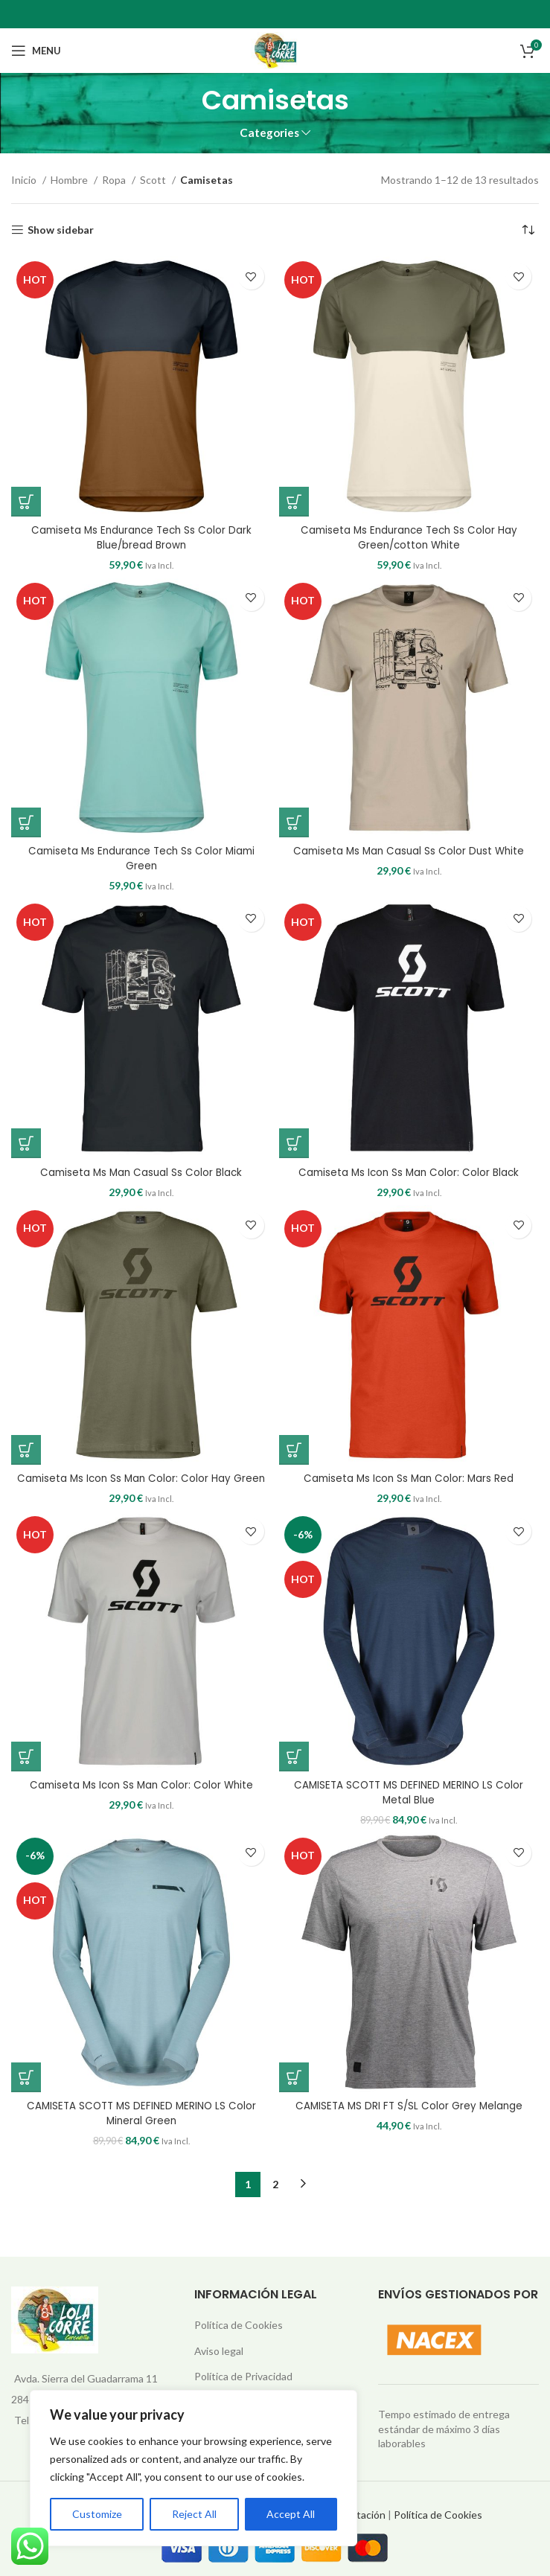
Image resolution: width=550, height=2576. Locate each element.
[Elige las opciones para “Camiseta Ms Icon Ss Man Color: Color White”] (26, 1756)
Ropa (115, 179)
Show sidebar (61, 230)
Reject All (194, 2514)
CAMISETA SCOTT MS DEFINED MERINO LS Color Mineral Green (141, 2112)
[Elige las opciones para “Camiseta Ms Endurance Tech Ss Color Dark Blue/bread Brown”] (26, 502)
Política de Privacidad (243, 2375)
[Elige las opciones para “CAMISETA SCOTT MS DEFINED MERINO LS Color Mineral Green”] (26, 2076)
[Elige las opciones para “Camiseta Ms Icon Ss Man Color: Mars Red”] (294, 1449)
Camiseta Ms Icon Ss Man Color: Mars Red (409, 1478)
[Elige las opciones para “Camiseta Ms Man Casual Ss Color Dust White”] (294, 822)
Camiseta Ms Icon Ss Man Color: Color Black (408, 1171)
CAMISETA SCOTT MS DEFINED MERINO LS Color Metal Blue (408, 1791)
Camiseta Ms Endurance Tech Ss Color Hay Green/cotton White (409, 537)
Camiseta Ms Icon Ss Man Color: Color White (141, 1784)
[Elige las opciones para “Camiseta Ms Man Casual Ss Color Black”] (26, 1143)
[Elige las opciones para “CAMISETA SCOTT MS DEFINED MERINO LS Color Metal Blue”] (294, 1756)
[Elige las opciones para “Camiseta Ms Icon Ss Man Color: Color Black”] (294, 1143)
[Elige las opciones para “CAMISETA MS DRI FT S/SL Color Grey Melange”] (294, 2076)
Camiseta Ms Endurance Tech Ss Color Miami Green (141, 858)
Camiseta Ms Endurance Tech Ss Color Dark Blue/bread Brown (141, 537)
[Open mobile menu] (36, 50)
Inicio (25, 179)
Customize (97, 2514)
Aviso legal (218, 2350)
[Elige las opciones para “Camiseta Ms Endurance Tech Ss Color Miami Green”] (26, 822)
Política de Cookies (238, 2324)
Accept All (290, 2514)
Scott (154, 179)
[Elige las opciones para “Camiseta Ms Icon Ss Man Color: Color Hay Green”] (26, 1449)
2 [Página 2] (275, 2182)
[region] (193, 2468)
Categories (269, 132)
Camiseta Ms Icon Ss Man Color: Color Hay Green (141, 1478)
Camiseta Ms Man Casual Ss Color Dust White (409, 850)
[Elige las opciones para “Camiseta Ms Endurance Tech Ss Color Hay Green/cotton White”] (294, 502)
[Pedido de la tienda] (528, 230)
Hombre (70, 179)
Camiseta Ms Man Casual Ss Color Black (141, 1171)
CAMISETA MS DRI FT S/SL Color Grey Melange (408, 2104)
